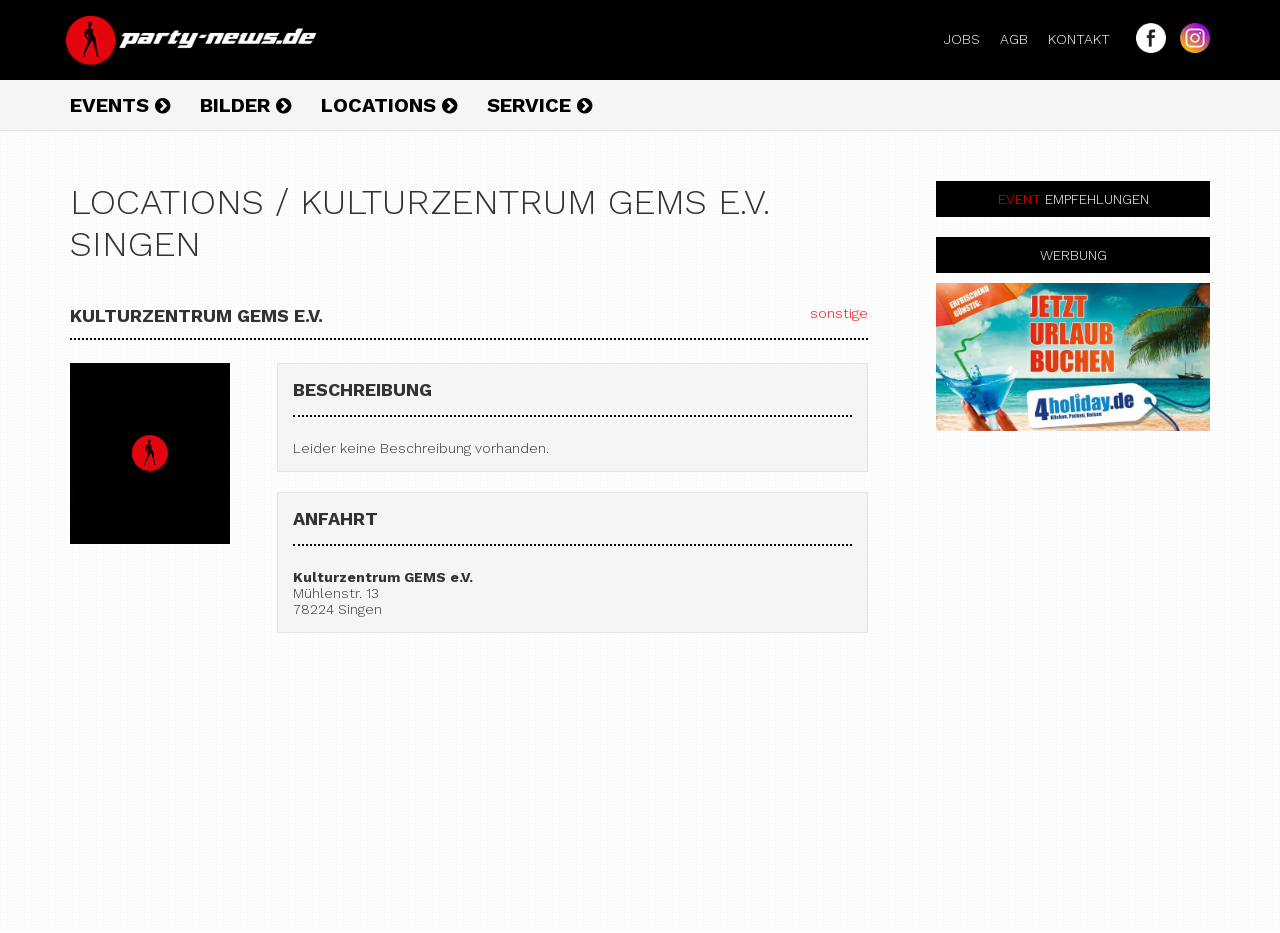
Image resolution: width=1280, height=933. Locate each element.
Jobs (970, 39)
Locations (389, 105)
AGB (1022, 39)
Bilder (245, 105)
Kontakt (1087, 39)
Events (120, 105)
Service (539, 105)
